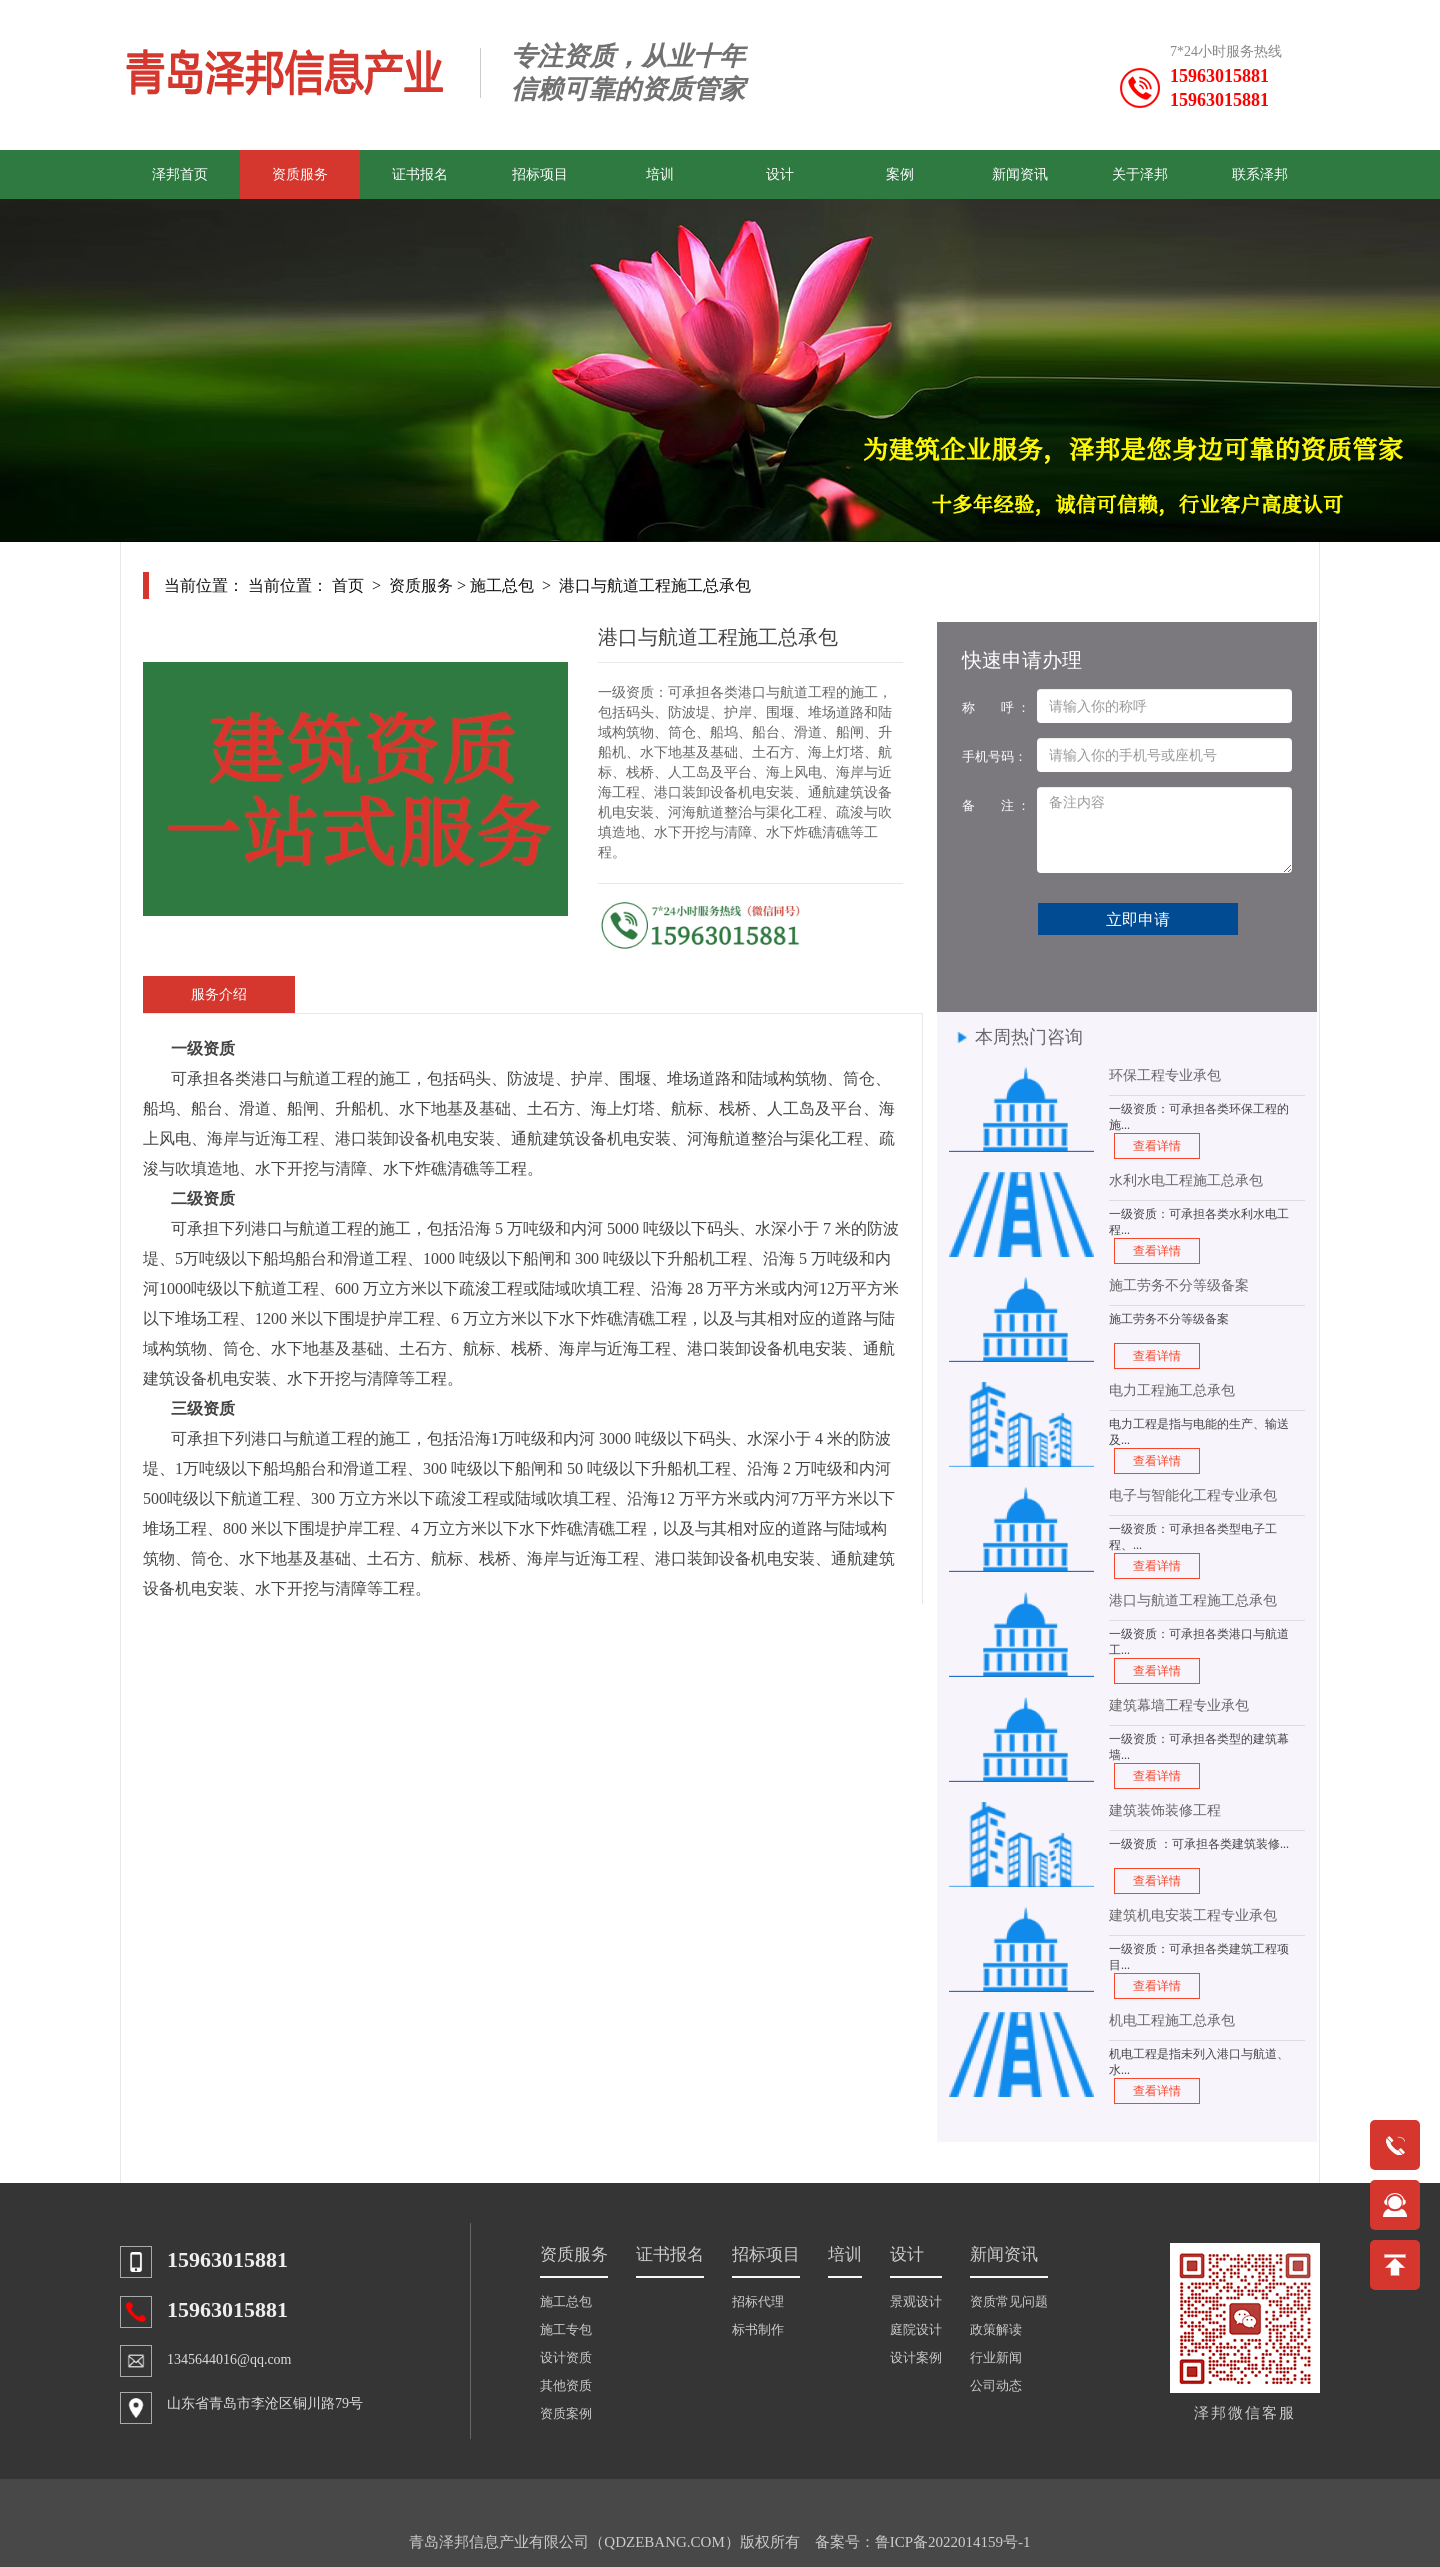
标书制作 (758, 2329)
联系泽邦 (1260, 174)
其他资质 (566, 2385)
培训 (660, 174)
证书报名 (420, 174)
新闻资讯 (1020, 174)
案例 (900, 174)
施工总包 (502, 585)
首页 (348, 585)
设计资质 (566, 2357)
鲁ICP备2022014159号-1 (953, 2542)
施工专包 (566, 2329)
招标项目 (540, 174)
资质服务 (300, 174)
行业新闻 (996, 2357)
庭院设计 (916, 2329)
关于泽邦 (1140, 174)
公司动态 (996, 2385)
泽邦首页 (180, 174)
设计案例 (916, 2357)
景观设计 (916, 2301)
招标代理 (758, 2301)
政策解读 (996, 2329)
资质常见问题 (1009, 2301)
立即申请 (1138, 919)
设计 (780, 174)
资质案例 (566, 2413)
